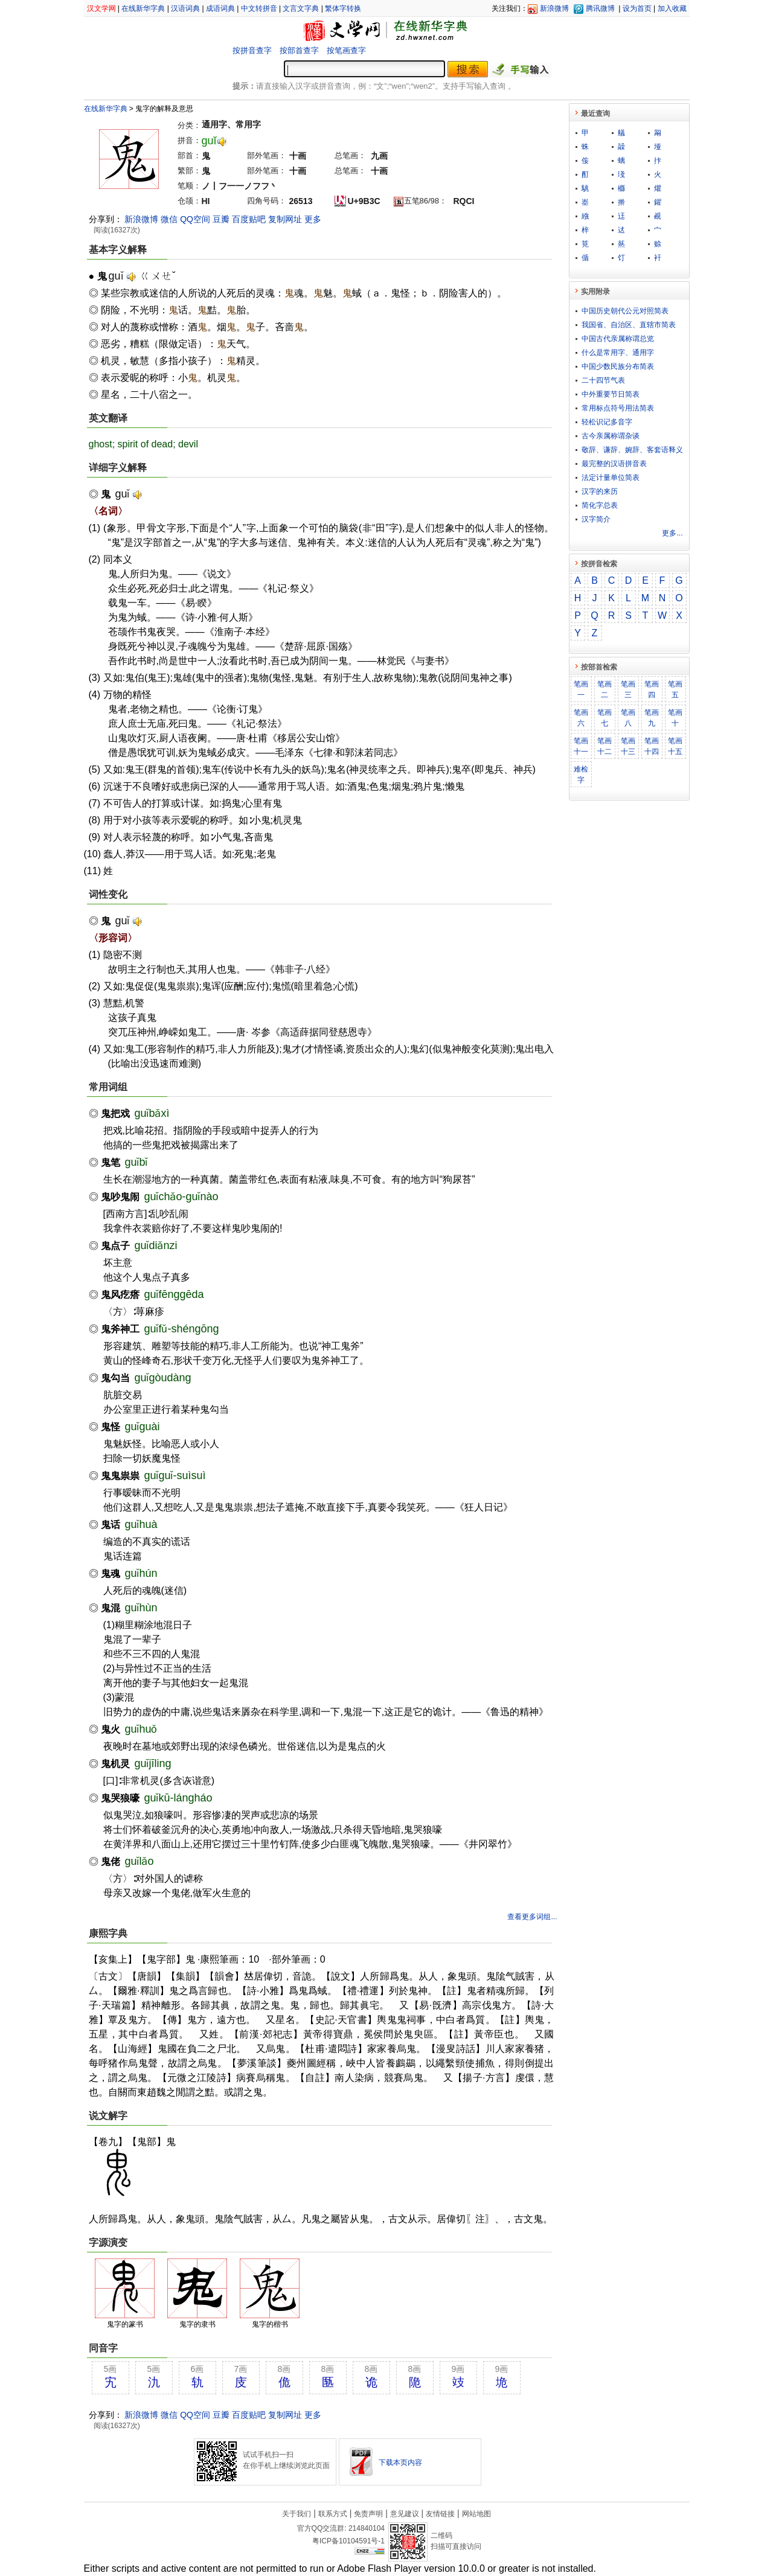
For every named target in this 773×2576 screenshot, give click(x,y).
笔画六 (581, 717)
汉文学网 (101, 8)
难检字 (581, 774)
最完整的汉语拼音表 (614, 463)
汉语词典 (185, 8)
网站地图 (476, 2514)
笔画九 (651, 717)
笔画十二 (604, 746)
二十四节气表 (603, 380)
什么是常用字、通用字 (618, 352)
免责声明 (368, 2514)
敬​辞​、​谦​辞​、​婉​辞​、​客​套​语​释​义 (632, 450)
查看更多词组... (532, 1917)
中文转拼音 (259, 8)
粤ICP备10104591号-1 (348, 2541)
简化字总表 (600, 505)
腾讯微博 (600, 8)
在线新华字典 (143, 8)
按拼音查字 (252, 50)
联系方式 (332, 2514)
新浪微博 (554, 8)
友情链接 (440, 2514)
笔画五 (675, 689)
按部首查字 (299, 50)
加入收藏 (672, 8)
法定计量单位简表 (611, 477)
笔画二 (604, 689)
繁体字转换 (343, 8)
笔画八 (628, 717)
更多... (672, 533)
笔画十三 (628, 746)
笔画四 (651, 689)
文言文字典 (301, 8)
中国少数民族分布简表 (618, 366)
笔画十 (675, 717)
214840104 (366, 2528)
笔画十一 (581, 746)
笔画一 (581, 689)
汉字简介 (596, 519)
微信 (169, 219)
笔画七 (604, 717)
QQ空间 (195, 219)
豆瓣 (221, 219)
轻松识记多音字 (607, 422)
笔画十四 (651, 746)
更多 (312, 219)
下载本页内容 (400, 2462)
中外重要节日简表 (611, 394)
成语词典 (220, 8)
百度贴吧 (249, 219)
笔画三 (628, 689)
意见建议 (404, 2514)
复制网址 (285, 219)
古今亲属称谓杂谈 (611, 436)
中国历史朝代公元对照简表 (625, 311)
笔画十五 (675, 746)
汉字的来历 (600, 491)
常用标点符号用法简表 (618, 408)
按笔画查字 (346, 50)
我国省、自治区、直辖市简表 (629, 325)
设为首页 (637, 8)
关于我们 (296, 2514)
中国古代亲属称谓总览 (618, 338)
